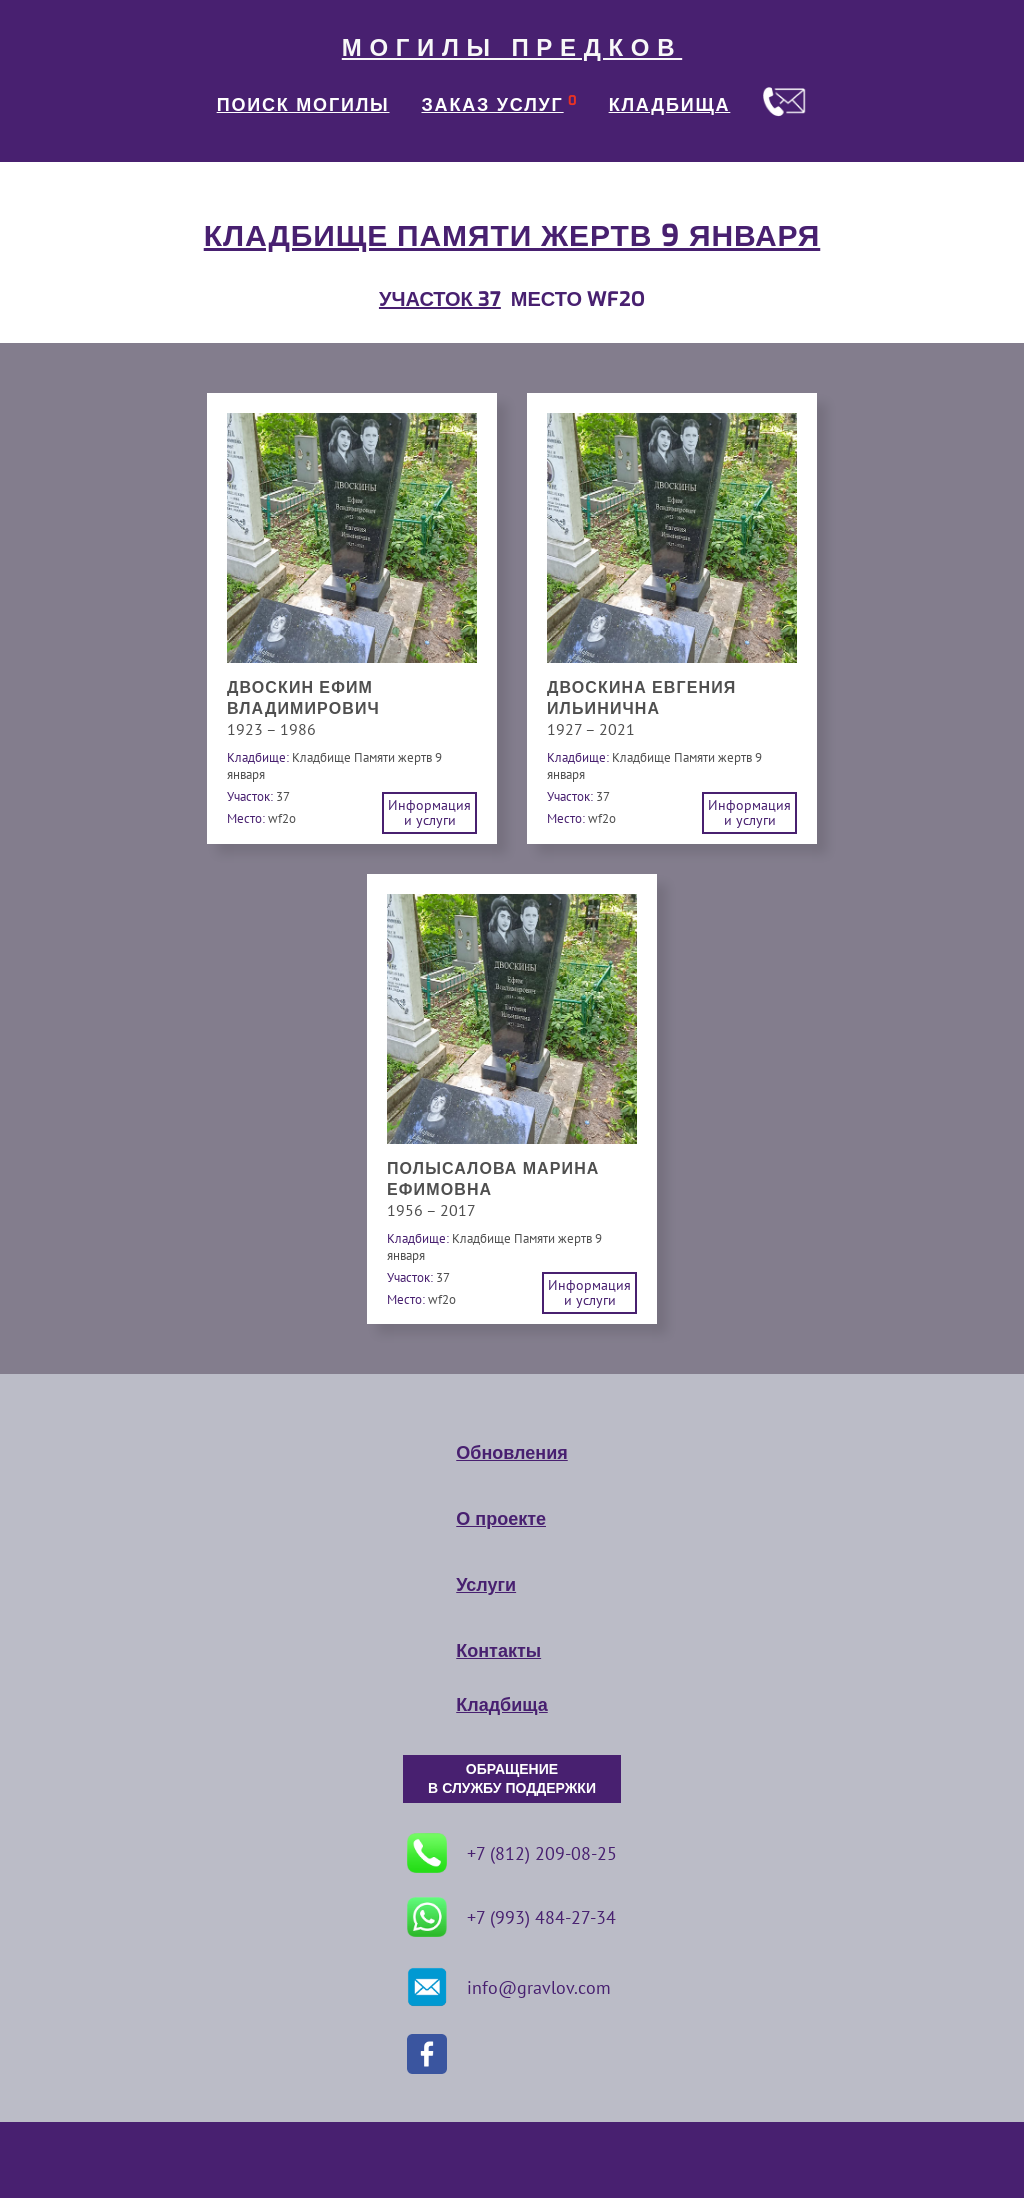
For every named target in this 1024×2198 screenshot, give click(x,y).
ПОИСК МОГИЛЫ (303, 105)
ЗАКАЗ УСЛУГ (493, 105)
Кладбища (501, 1705)
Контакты (498, 1651)
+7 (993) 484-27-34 (511, 1917)
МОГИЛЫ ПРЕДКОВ (512, 48)
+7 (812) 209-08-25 (512, 1853)
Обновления (511, 1453)
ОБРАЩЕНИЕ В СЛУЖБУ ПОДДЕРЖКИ (512, 1779)
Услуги (486, 1585)
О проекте (501, 1519)
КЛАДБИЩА (670, 105)
